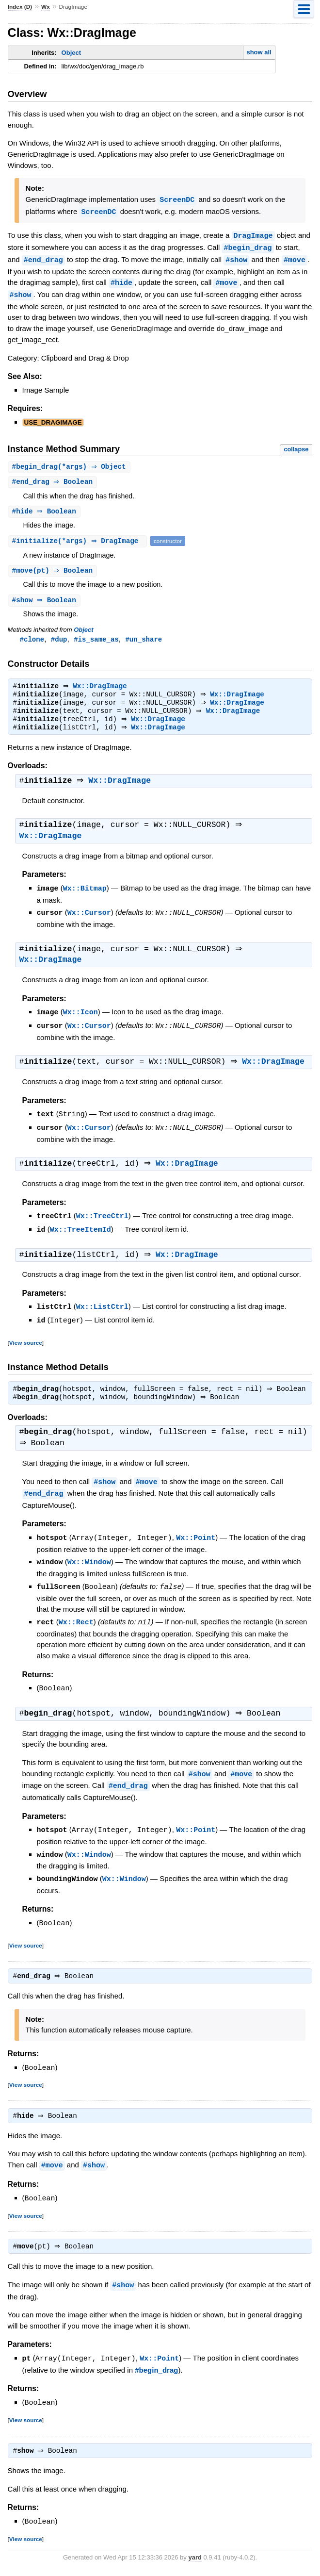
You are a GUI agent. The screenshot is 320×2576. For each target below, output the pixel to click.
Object (71, 52)
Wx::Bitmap (85, 893)
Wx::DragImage (102, 687)
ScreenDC (177, 199)
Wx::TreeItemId (80, 1231)
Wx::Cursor (89, 917)
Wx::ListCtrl (102, 1308)
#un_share (143, 638)
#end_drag (43, 258)
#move (294, 258)
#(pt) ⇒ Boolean (54, 569)
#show (236, 258)
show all (258, 52)
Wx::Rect (76, 1630)
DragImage (253, 234)
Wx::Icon (80, 1016)
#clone (32, 638)
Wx (45, 6)
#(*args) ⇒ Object (70, 463)
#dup (59, 638)
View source (25, 1343)
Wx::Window (89, 1570)
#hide (121, 280)
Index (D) (20, 6)
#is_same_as (96, 638)
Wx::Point (195, 1547)
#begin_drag (248, 246)
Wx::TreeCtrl (102, 1218)
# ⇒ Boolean (54, 479)
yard (194, 2561)
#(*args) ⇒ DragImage (78, 539)
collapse (296, 445)
